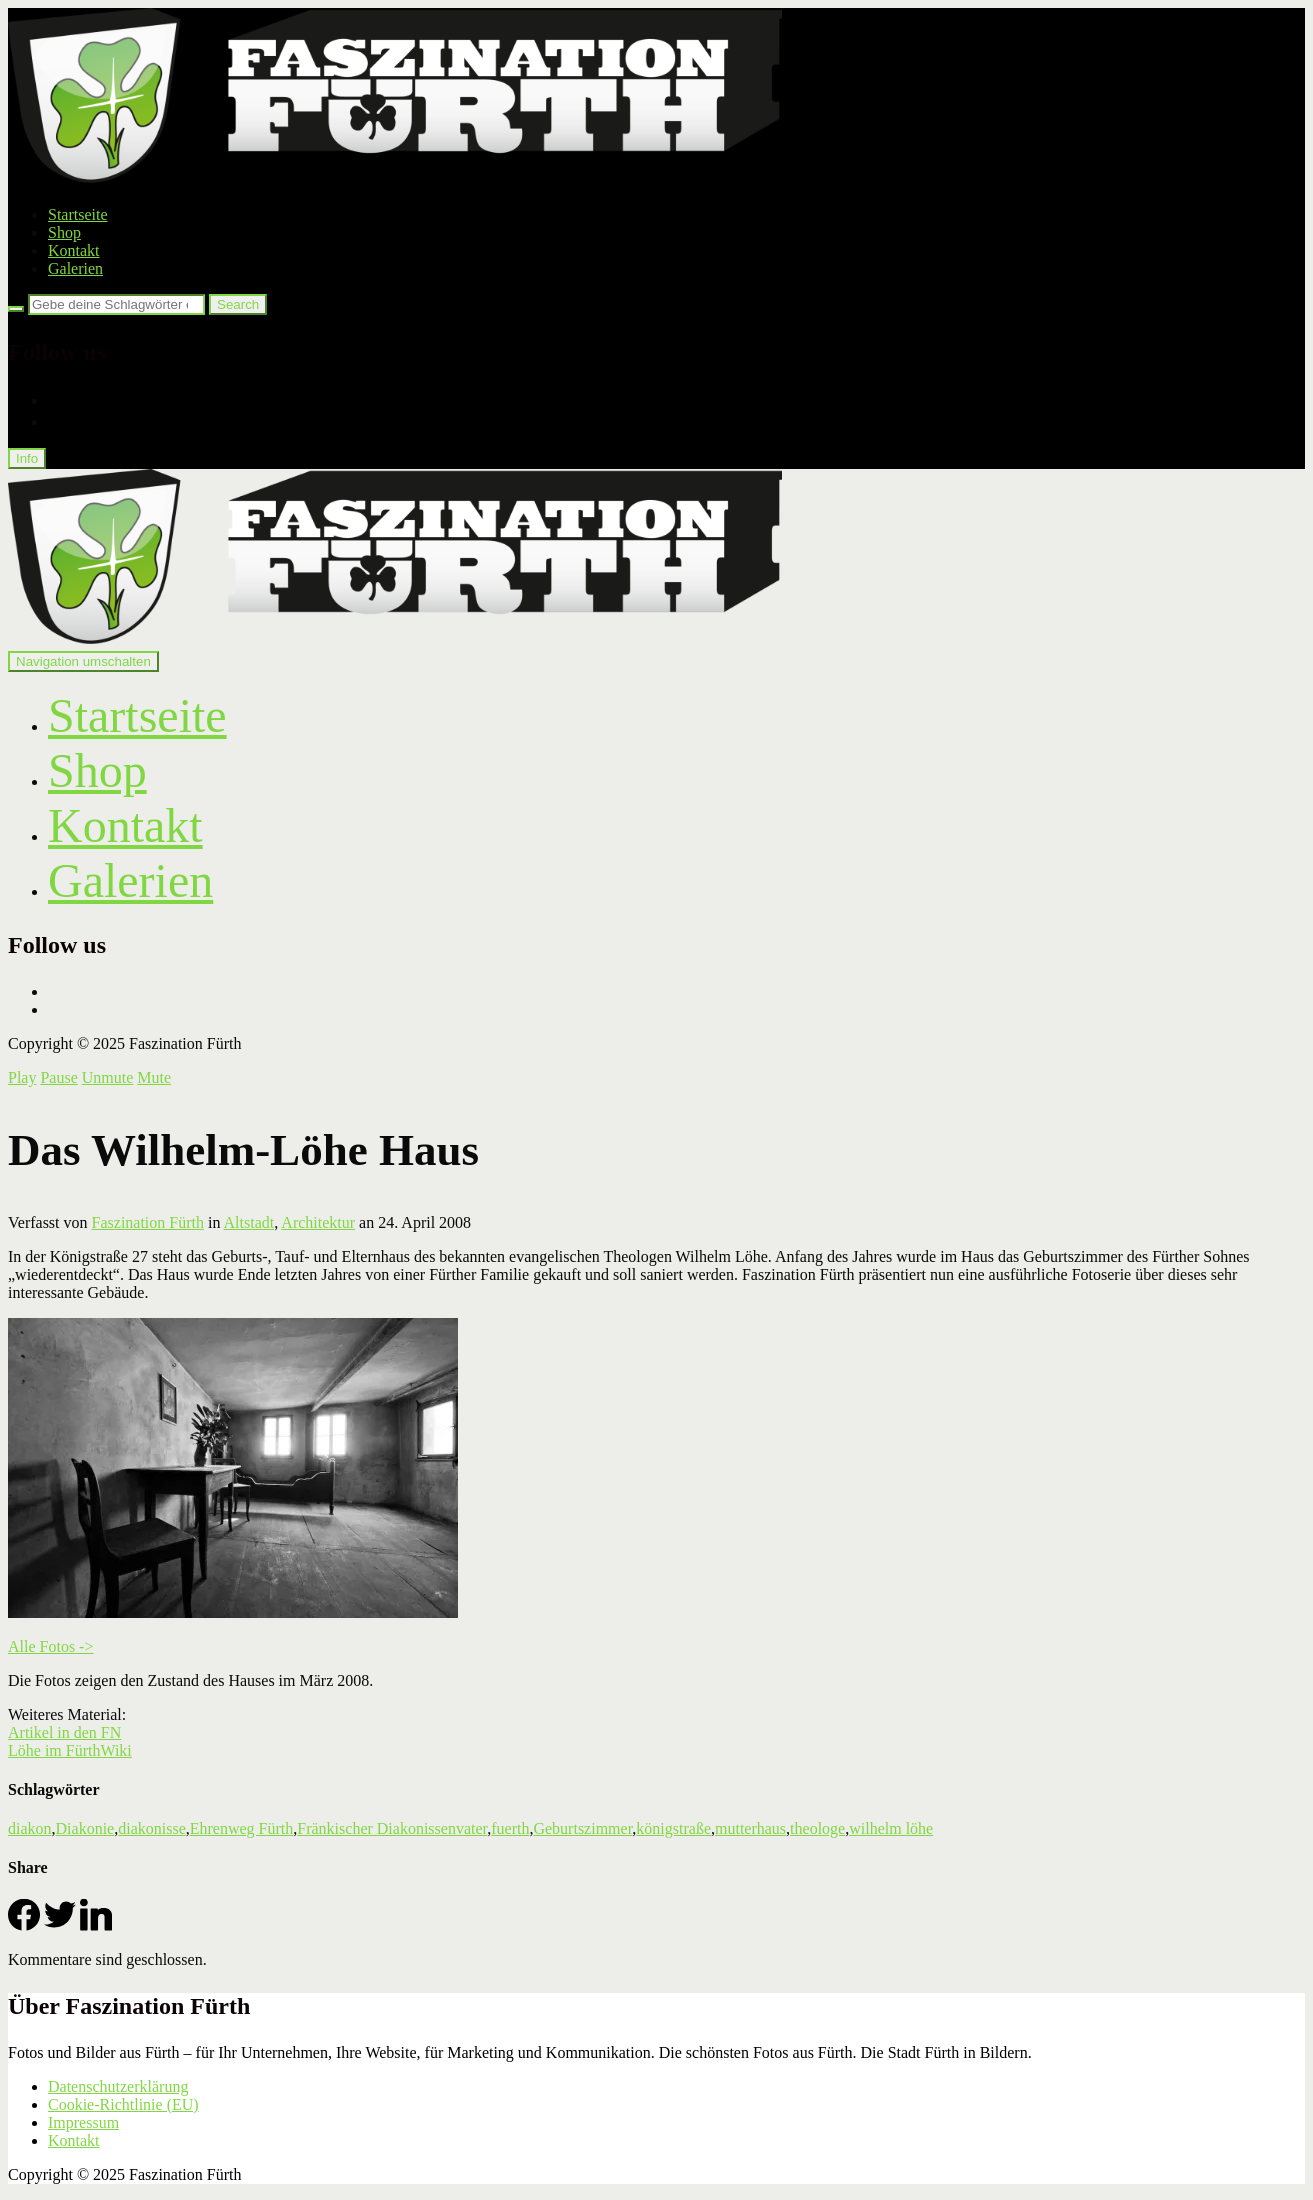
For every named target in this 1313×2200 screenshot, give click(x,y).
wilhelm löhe (891, 1828)
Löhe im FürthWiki (70, 1750)
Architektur (318, 1222)
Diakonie (85, 1828)
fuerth (510, 1828)
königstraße (673, 1828)
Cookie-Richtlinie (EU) (123, 2104)
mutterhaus (750, 1828)
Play (22, 1077)
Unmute (108, 1077)
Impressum (83, 2122)
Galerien (75, 268)
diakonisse (152, 1828)
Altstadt (249, 1222)
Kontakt (74, 250)
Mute (154, 1077)
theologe (817, 1828)
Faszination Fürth (148, 1222)
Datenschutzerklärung (118, 2086)
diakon (30, 1828)
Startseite (78, 214)
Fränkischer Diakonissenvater (392, 1828)
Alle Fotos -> (50, 1646)
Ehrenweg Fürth (242, 1828)
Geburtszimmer (582, 1828)
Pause (58, 1077)
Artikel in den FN (64, 1732)
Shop (64, 232)
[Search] (16, 309)
